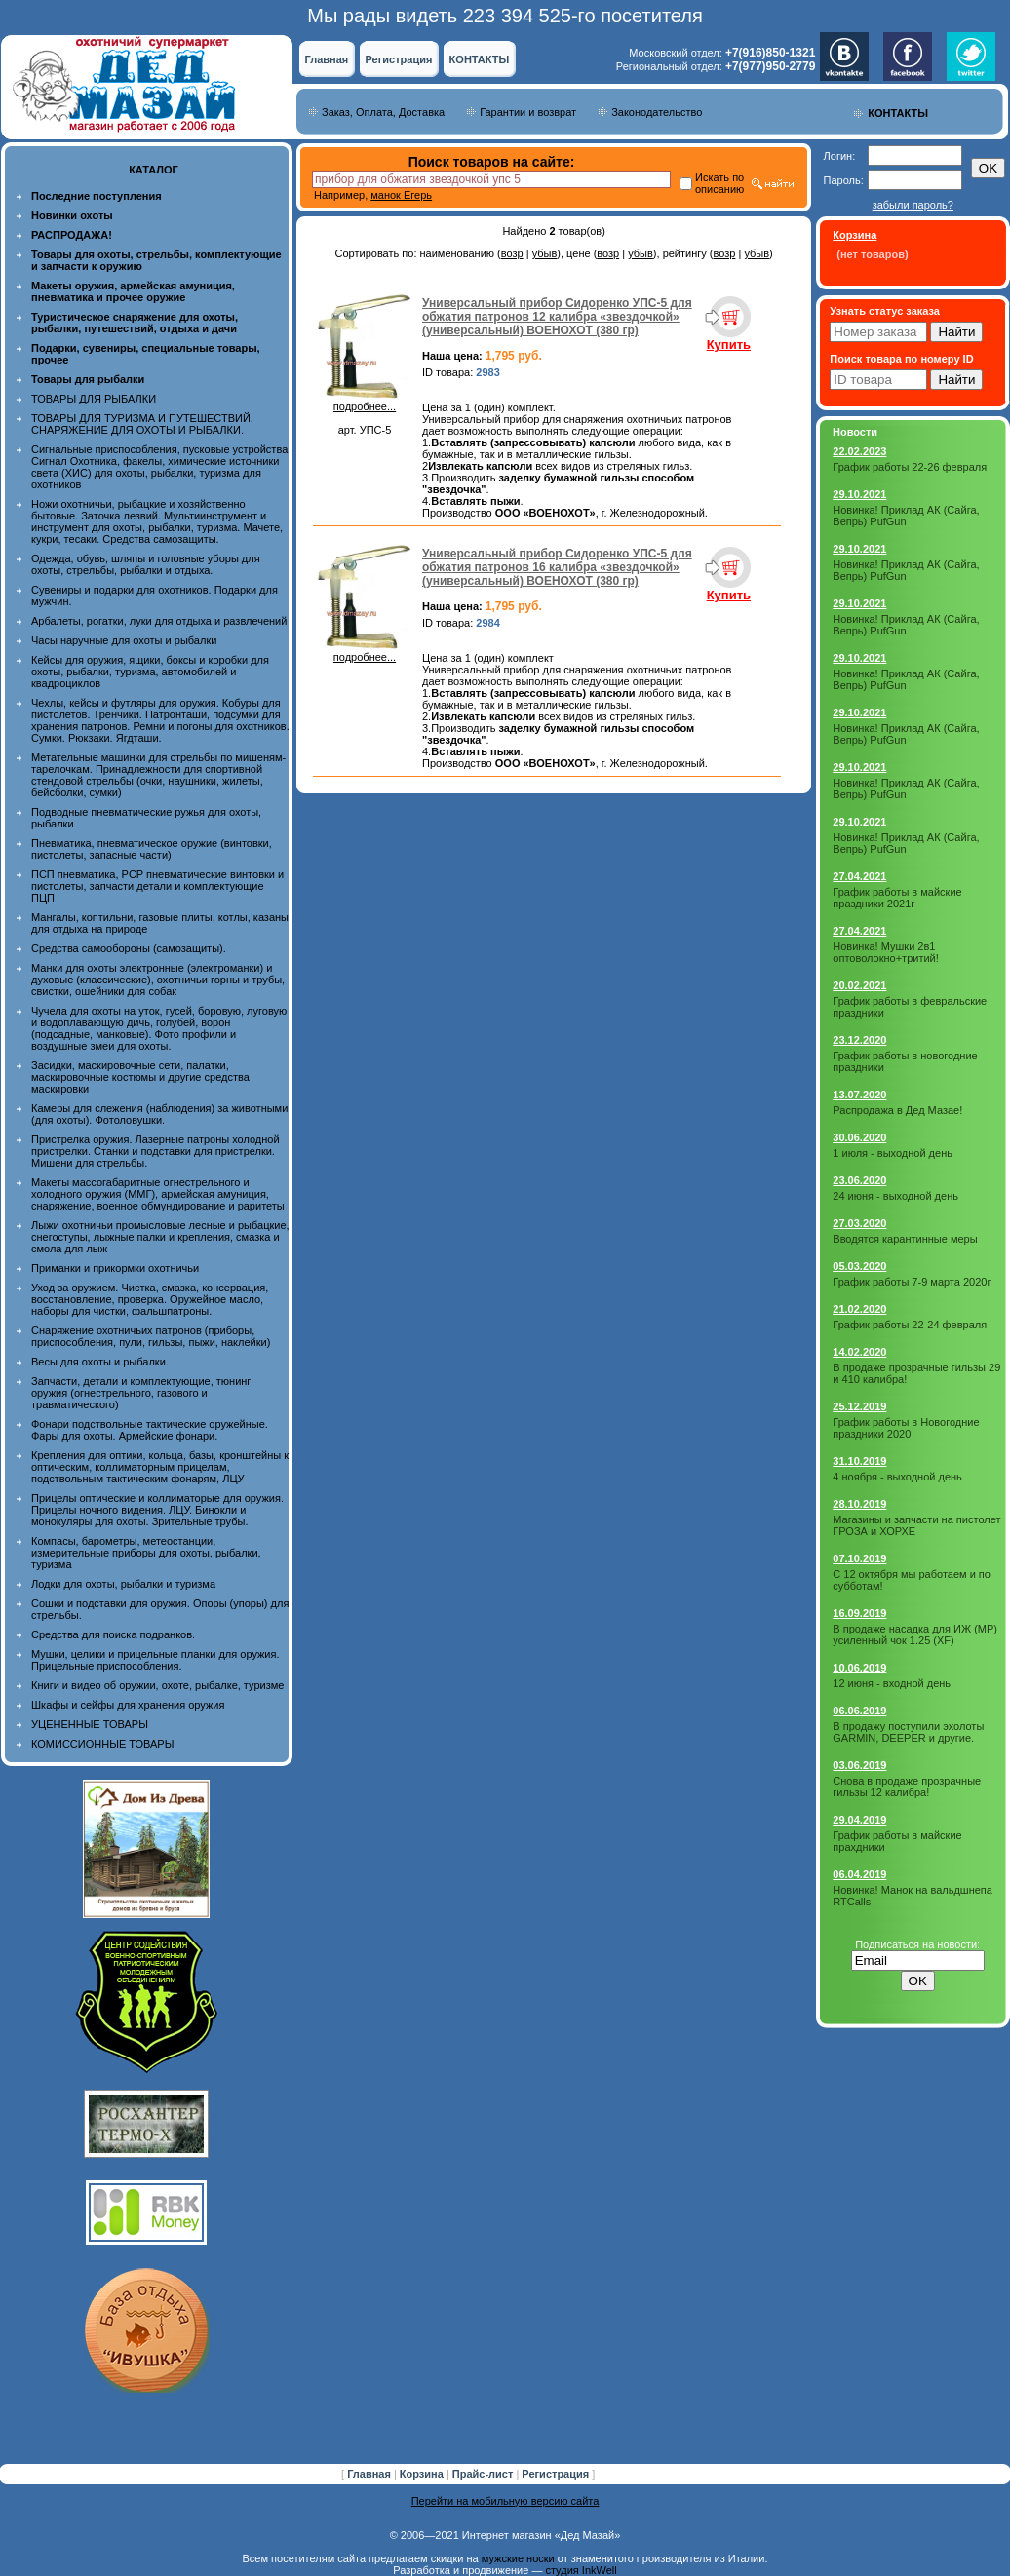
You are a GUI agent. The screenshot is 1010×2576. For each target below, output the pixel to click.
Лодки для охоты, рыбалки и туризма (123, 1584)
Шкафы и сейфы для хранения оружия (127, 1705)
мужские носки (518, 2558)
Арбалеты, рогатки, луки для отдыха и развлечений (159, 621)
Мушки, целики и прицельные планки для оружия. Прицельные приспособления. (155, 1660)
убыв (545, 253)
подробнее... (364, 401)
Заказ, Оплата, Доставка (383, 112)
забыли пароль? (913, 205)
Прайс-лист (484, 2474)
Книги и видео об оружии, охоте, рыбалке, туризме (157, 1685)
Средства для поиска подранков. (113, 1634)
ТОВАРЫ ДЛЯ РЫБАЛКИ (93, 398)
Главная (327, 59)
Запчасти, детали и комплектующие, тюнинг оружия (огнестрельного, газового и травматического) (141, 1392)
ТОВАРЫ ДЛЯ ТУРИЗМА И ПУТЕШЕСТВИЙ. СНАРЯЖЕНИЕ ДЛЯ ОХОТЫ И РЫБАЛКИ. (142, 424)
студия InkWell (580, 2570)
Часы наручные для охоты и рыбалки (123, 640)
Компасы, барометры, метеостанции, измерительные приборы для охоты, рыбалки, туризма (146, 1552)
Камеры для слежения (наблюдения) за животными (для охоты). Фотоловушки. (159, 1114)
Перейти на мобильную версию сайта (505, 2501)
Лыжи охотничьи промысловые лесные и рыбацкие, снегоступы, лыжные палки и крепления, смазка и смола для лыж (160, 1236)
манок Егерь (401, 195)
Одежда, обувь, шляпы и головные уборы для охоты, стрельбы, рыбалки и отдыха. (145, 564)
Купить (729, 344)
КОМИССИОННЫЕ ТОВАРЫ (102, 1743)
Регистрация (399, 59)
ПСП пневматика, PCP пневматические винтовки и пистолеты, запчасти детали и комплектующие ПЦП (157, 886)
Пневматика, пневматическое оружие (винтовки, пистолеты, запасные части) (151, 849)
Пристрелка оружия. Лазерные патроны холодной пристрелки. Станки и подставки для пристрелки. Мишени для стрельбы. (155, 1151)
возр (512, 253)
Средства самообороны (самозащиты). (128, 948)
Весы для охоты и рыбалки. (100, 1361)
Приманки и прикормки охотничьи (115, 1268)
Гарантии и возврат (528, 112)
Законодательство (656, 112)
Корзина (423, 2474)
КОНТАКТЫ (479, 59)
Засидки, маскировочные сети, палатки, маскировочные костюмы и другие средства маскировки (140, 1077)
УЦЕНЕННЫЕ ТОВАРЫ (89, 1724)
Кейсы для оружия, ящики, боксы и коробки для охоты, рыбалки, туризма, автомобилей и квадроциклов (150, 671)
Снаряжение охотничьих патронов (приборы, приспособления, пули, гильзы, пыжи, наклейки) (150, 1336)
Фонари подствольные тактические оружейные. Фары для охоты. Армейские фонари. (149, 1430)
